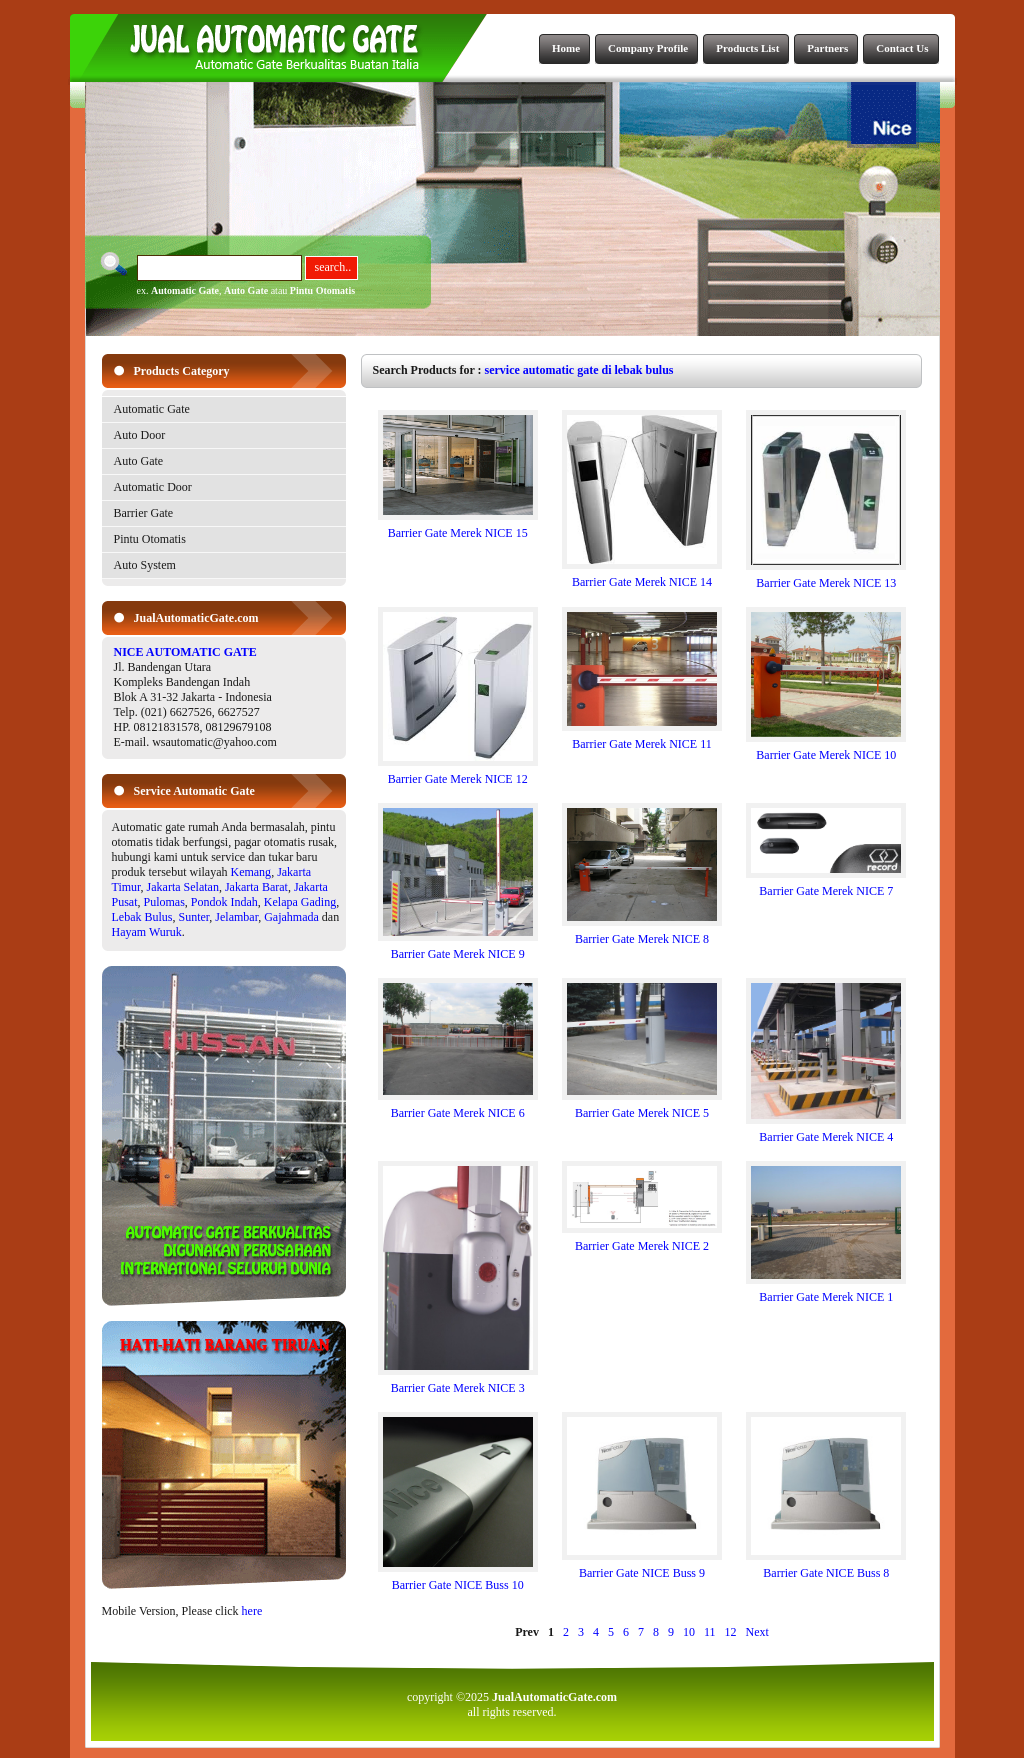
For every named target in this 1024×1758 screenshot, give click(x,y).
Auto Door (140, 435)
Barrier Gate (144, 513)
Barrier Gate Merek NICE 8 (642, 933)
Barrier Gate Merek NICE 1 (826, 1291)
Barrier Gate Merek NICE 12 (458, 773)
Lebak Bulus (142, 917)
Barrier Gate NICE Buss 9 (642, 1567)
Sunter (194, 917)
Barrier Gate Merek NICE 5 (642, 1107)
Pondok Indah (224, 902)
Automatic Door (153, 487)
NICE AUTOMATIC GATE (185, 652)
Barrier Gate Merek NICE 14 (642, 576)
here (252, 1611)
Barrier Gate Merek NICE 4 (826, 1131)
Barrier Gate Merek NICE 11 (642, 738)
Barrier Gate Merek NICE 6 (458, 1107)
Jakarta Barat (256, 887)
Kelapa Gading (300, 902)
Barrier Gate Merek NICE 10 (826, 749)
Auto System (145, 565)
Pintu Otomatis (322, 290)
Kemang (250, 872)
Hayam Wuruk (147, 932)
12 (731, 1632)
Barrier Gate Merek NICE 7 (826, 885)
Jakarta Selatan (183, 887)
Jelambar (236, 917)
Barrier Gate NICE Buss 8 (826, 1567)
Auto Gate (246, 290)
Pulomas (164, 902)
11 (710, 1632)
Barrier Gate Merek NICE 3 (458, 1382)
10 (689, 1632)
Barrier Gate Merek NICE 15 (458, 527)
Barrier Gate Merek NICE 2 (642, 1240)
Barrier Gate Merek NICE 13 (826, 577)
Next (757, 1632)
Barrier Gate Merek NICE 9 (458, 948)
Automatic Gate (185, 290)
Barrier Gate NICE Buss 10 (458, 1579)
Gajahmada (291, 917)
